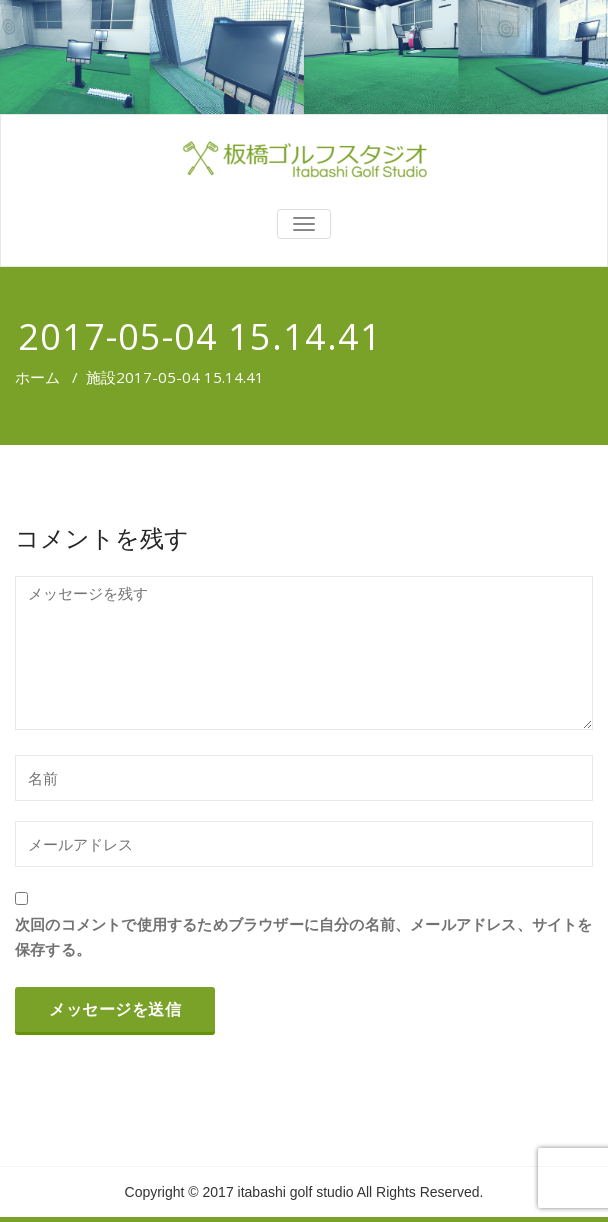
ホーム (37, 377)
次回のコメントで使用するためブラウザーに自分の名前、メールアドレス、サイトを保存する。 (304, 936)
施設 (101, 377)
